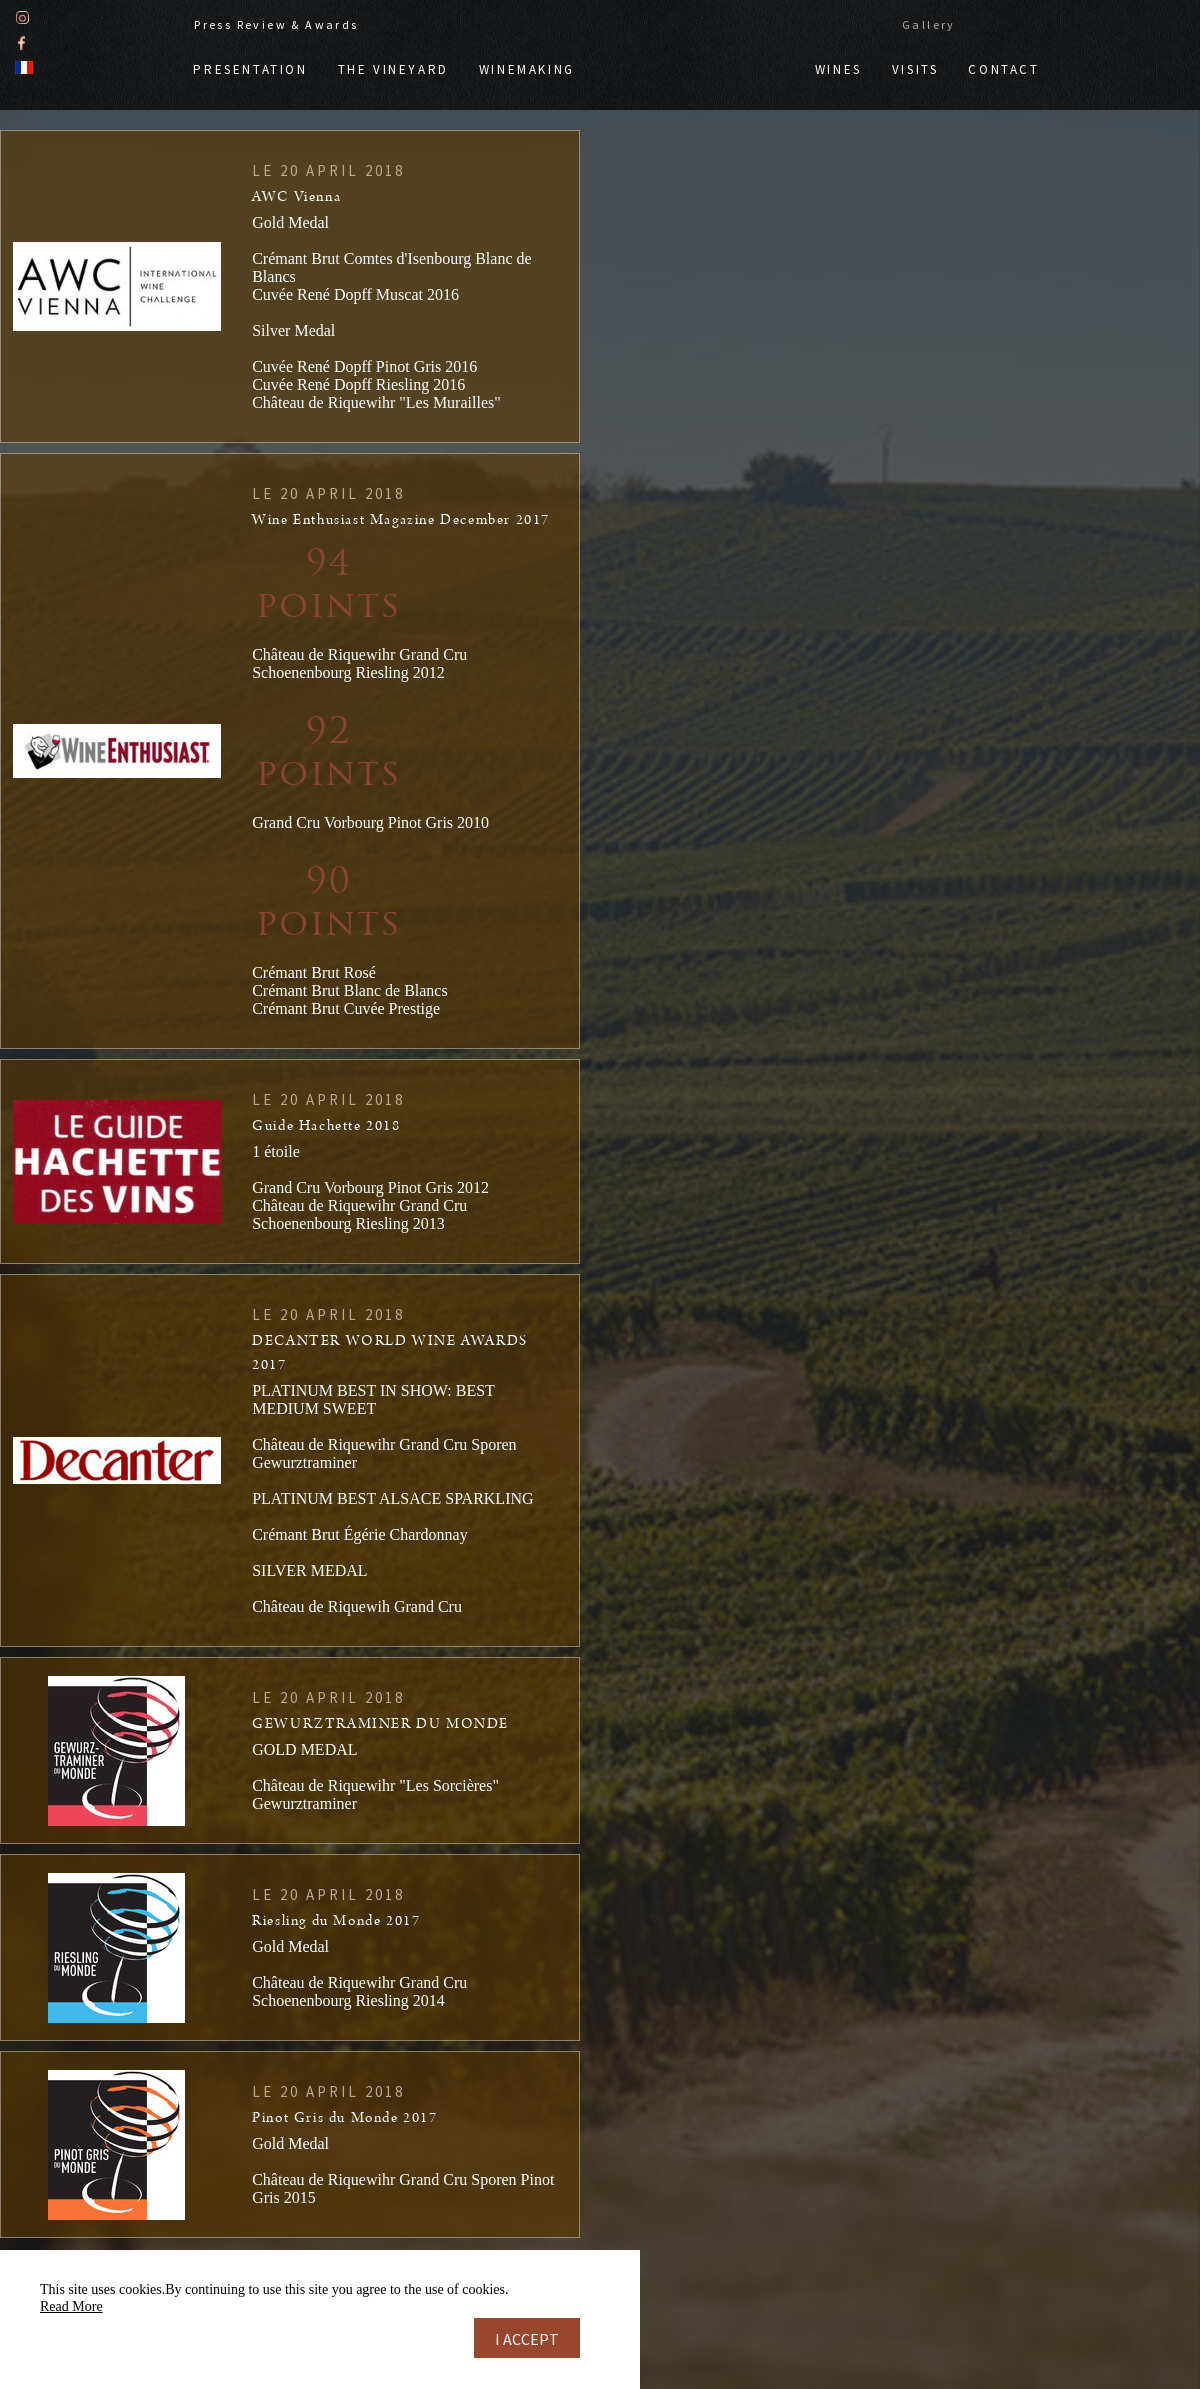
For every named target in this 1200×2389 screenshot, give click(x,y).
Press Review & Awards (276, 23)
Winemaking (527, 68)
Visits (915, 68)
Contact (1003, 68)
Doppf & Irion (695, 59)
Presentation (250, 68)
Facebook (21, 41)
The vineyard (393, 68)
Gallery (929, 23)
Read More (71, 2306)
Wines (838, 68)
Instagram (22, 16)
